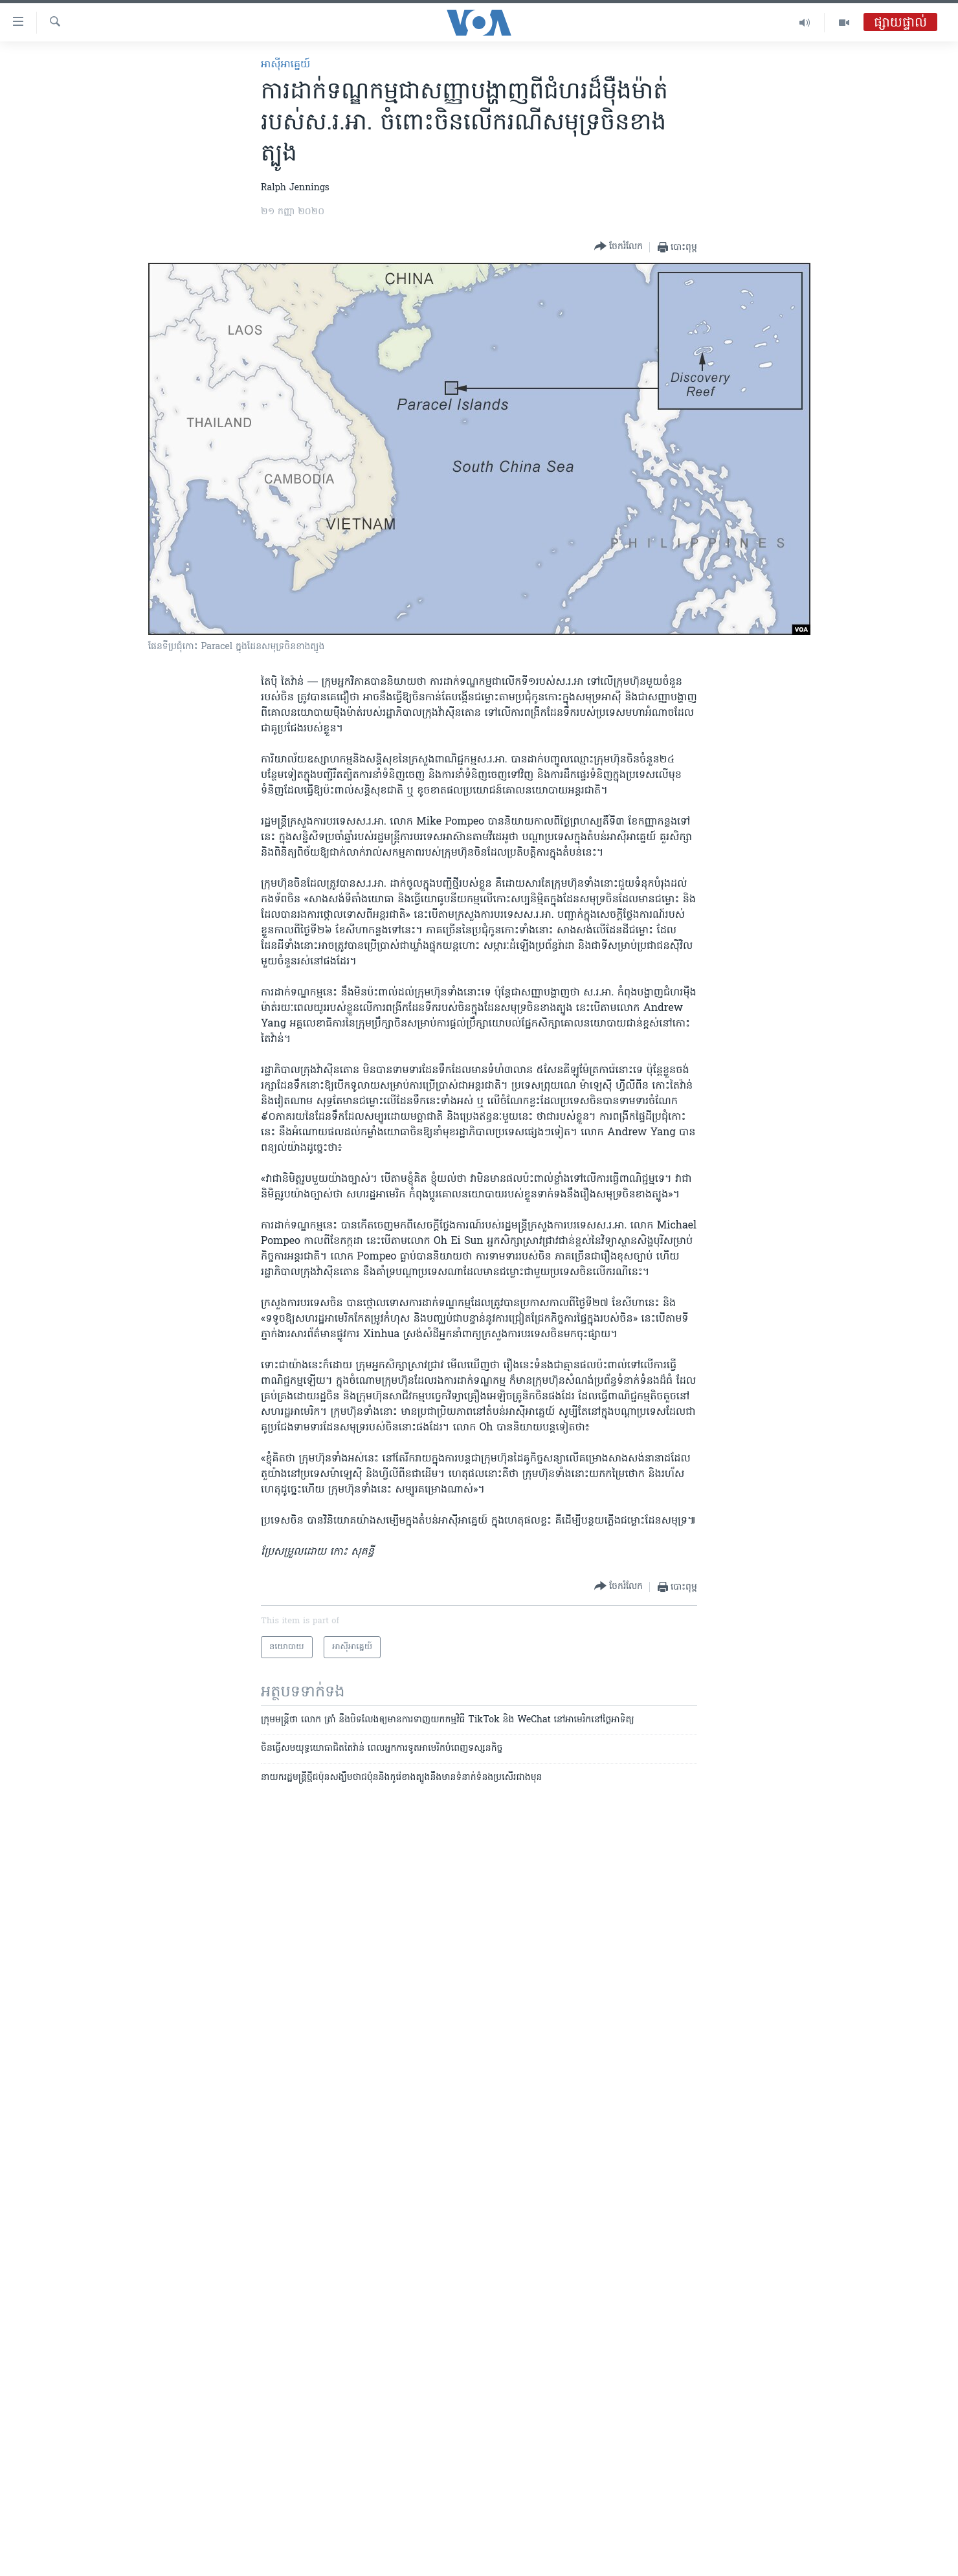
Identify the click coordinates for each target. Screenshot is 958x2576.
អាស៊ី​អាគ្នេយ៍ (285, 64)
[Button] (618, 247)
